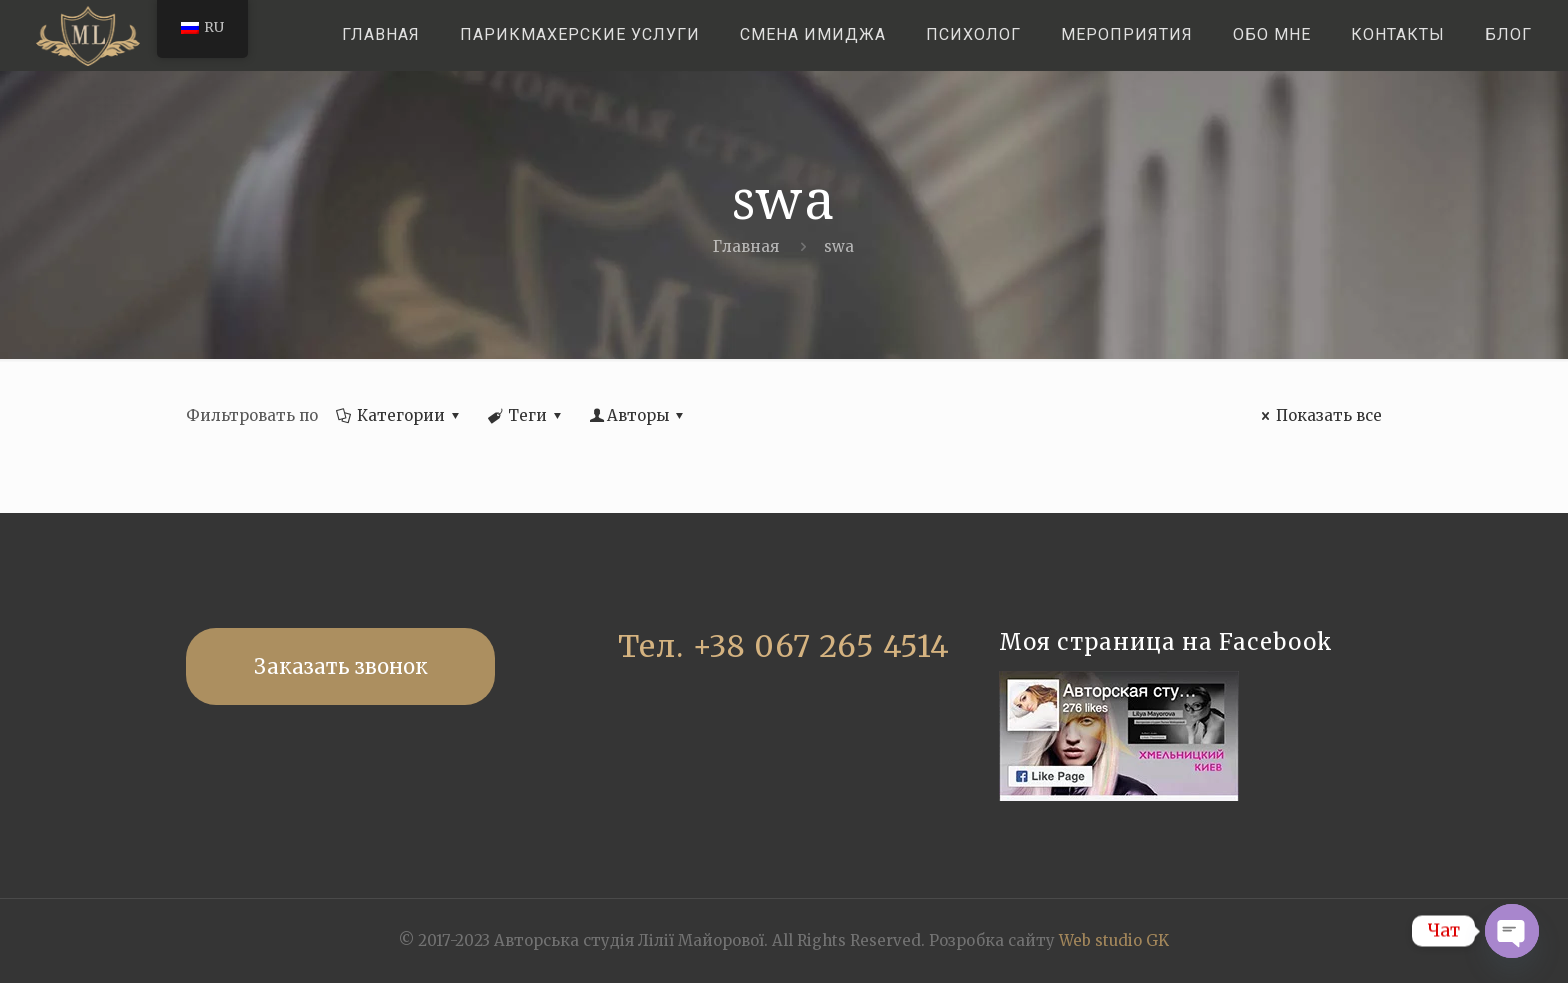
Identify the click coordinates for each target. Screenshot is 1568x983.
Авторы (638, 415)
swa (839, 246)
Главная (746, 246)
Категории (399, 415)
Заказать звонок (341, 666)
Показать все (1318, 415)
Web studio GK (1114, 940)
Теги (526, 415)
